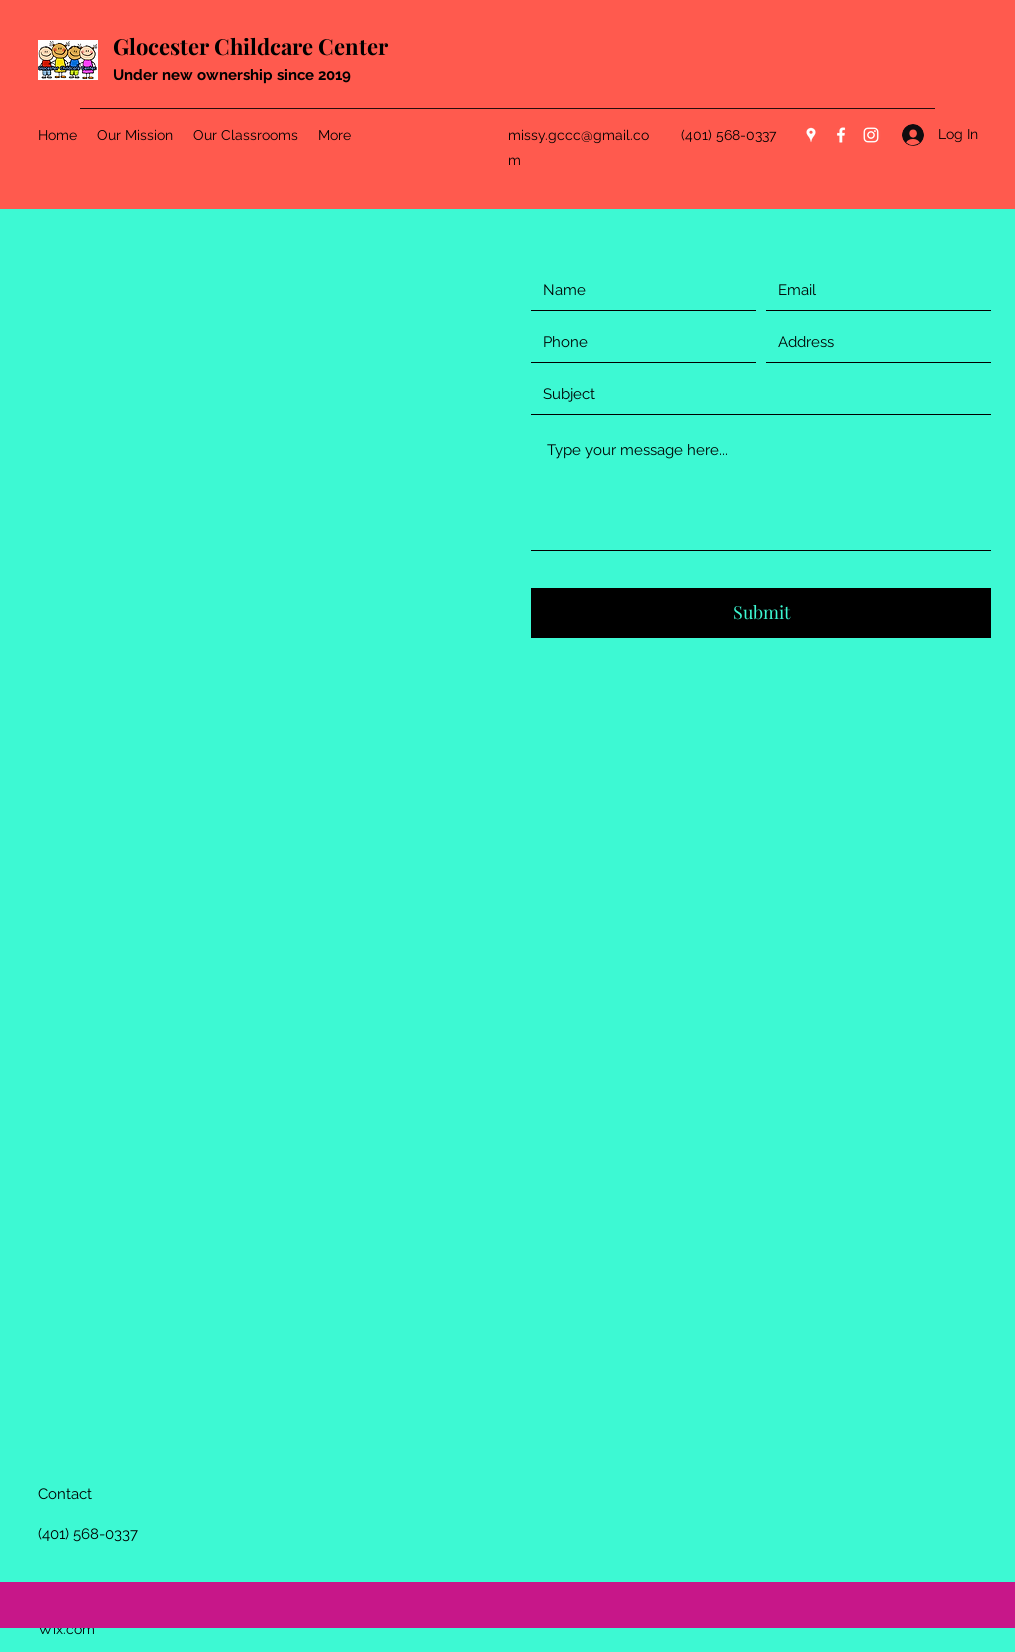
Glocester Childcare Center (250, 46)
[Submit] (761, 613)
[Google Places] (811, 135)
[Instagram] (871, 135)
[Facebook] (841, 135)
